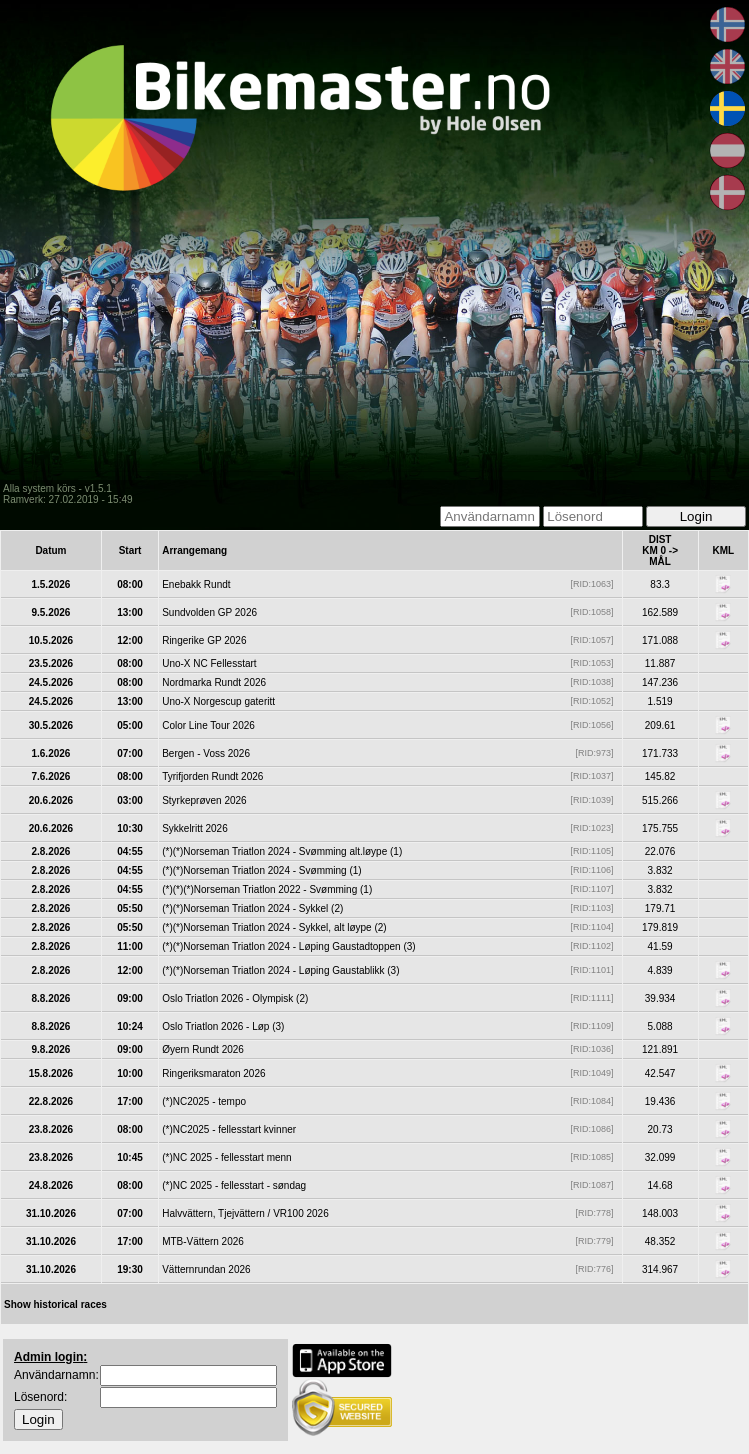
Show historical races (55, 1304)
